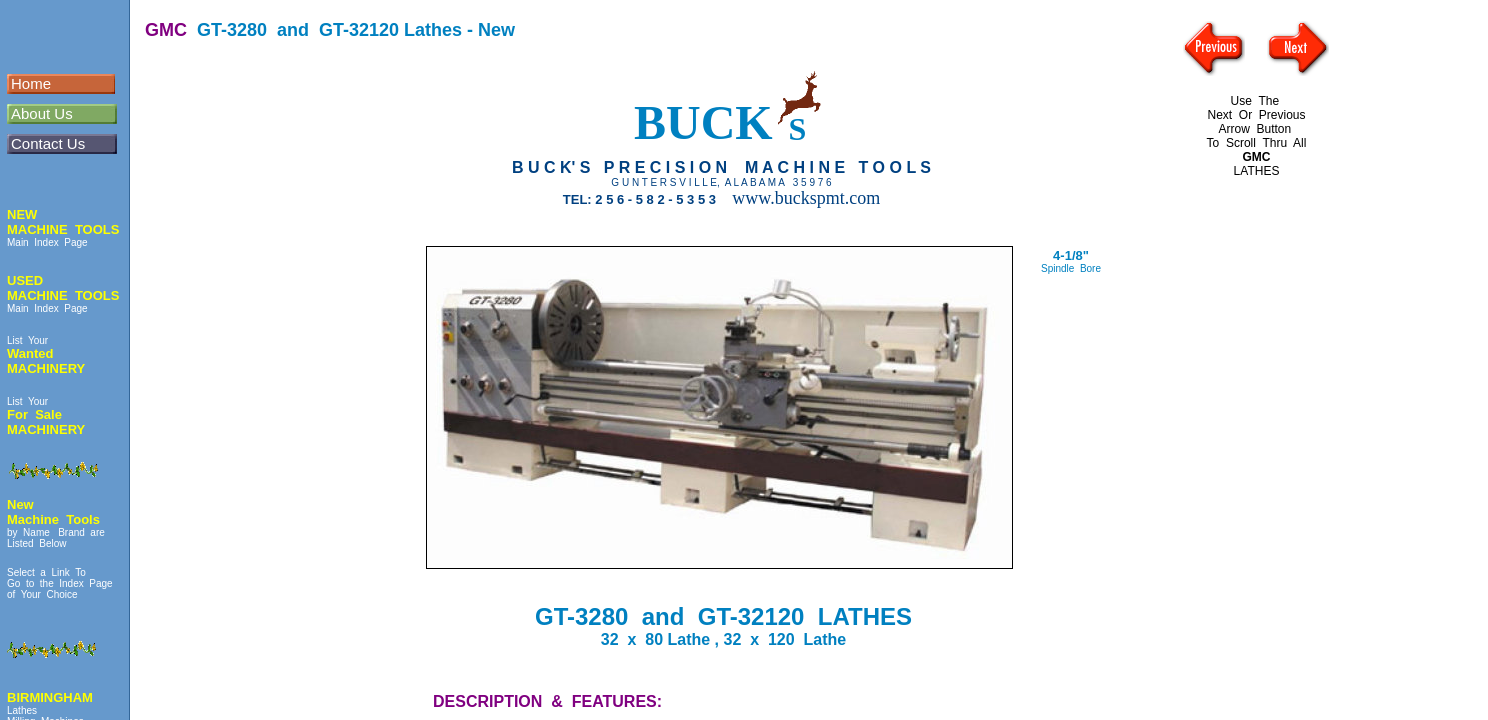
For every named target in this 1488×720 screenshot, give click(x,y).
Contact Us (48, 143)
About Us (42, 113)
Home (31, 83)
